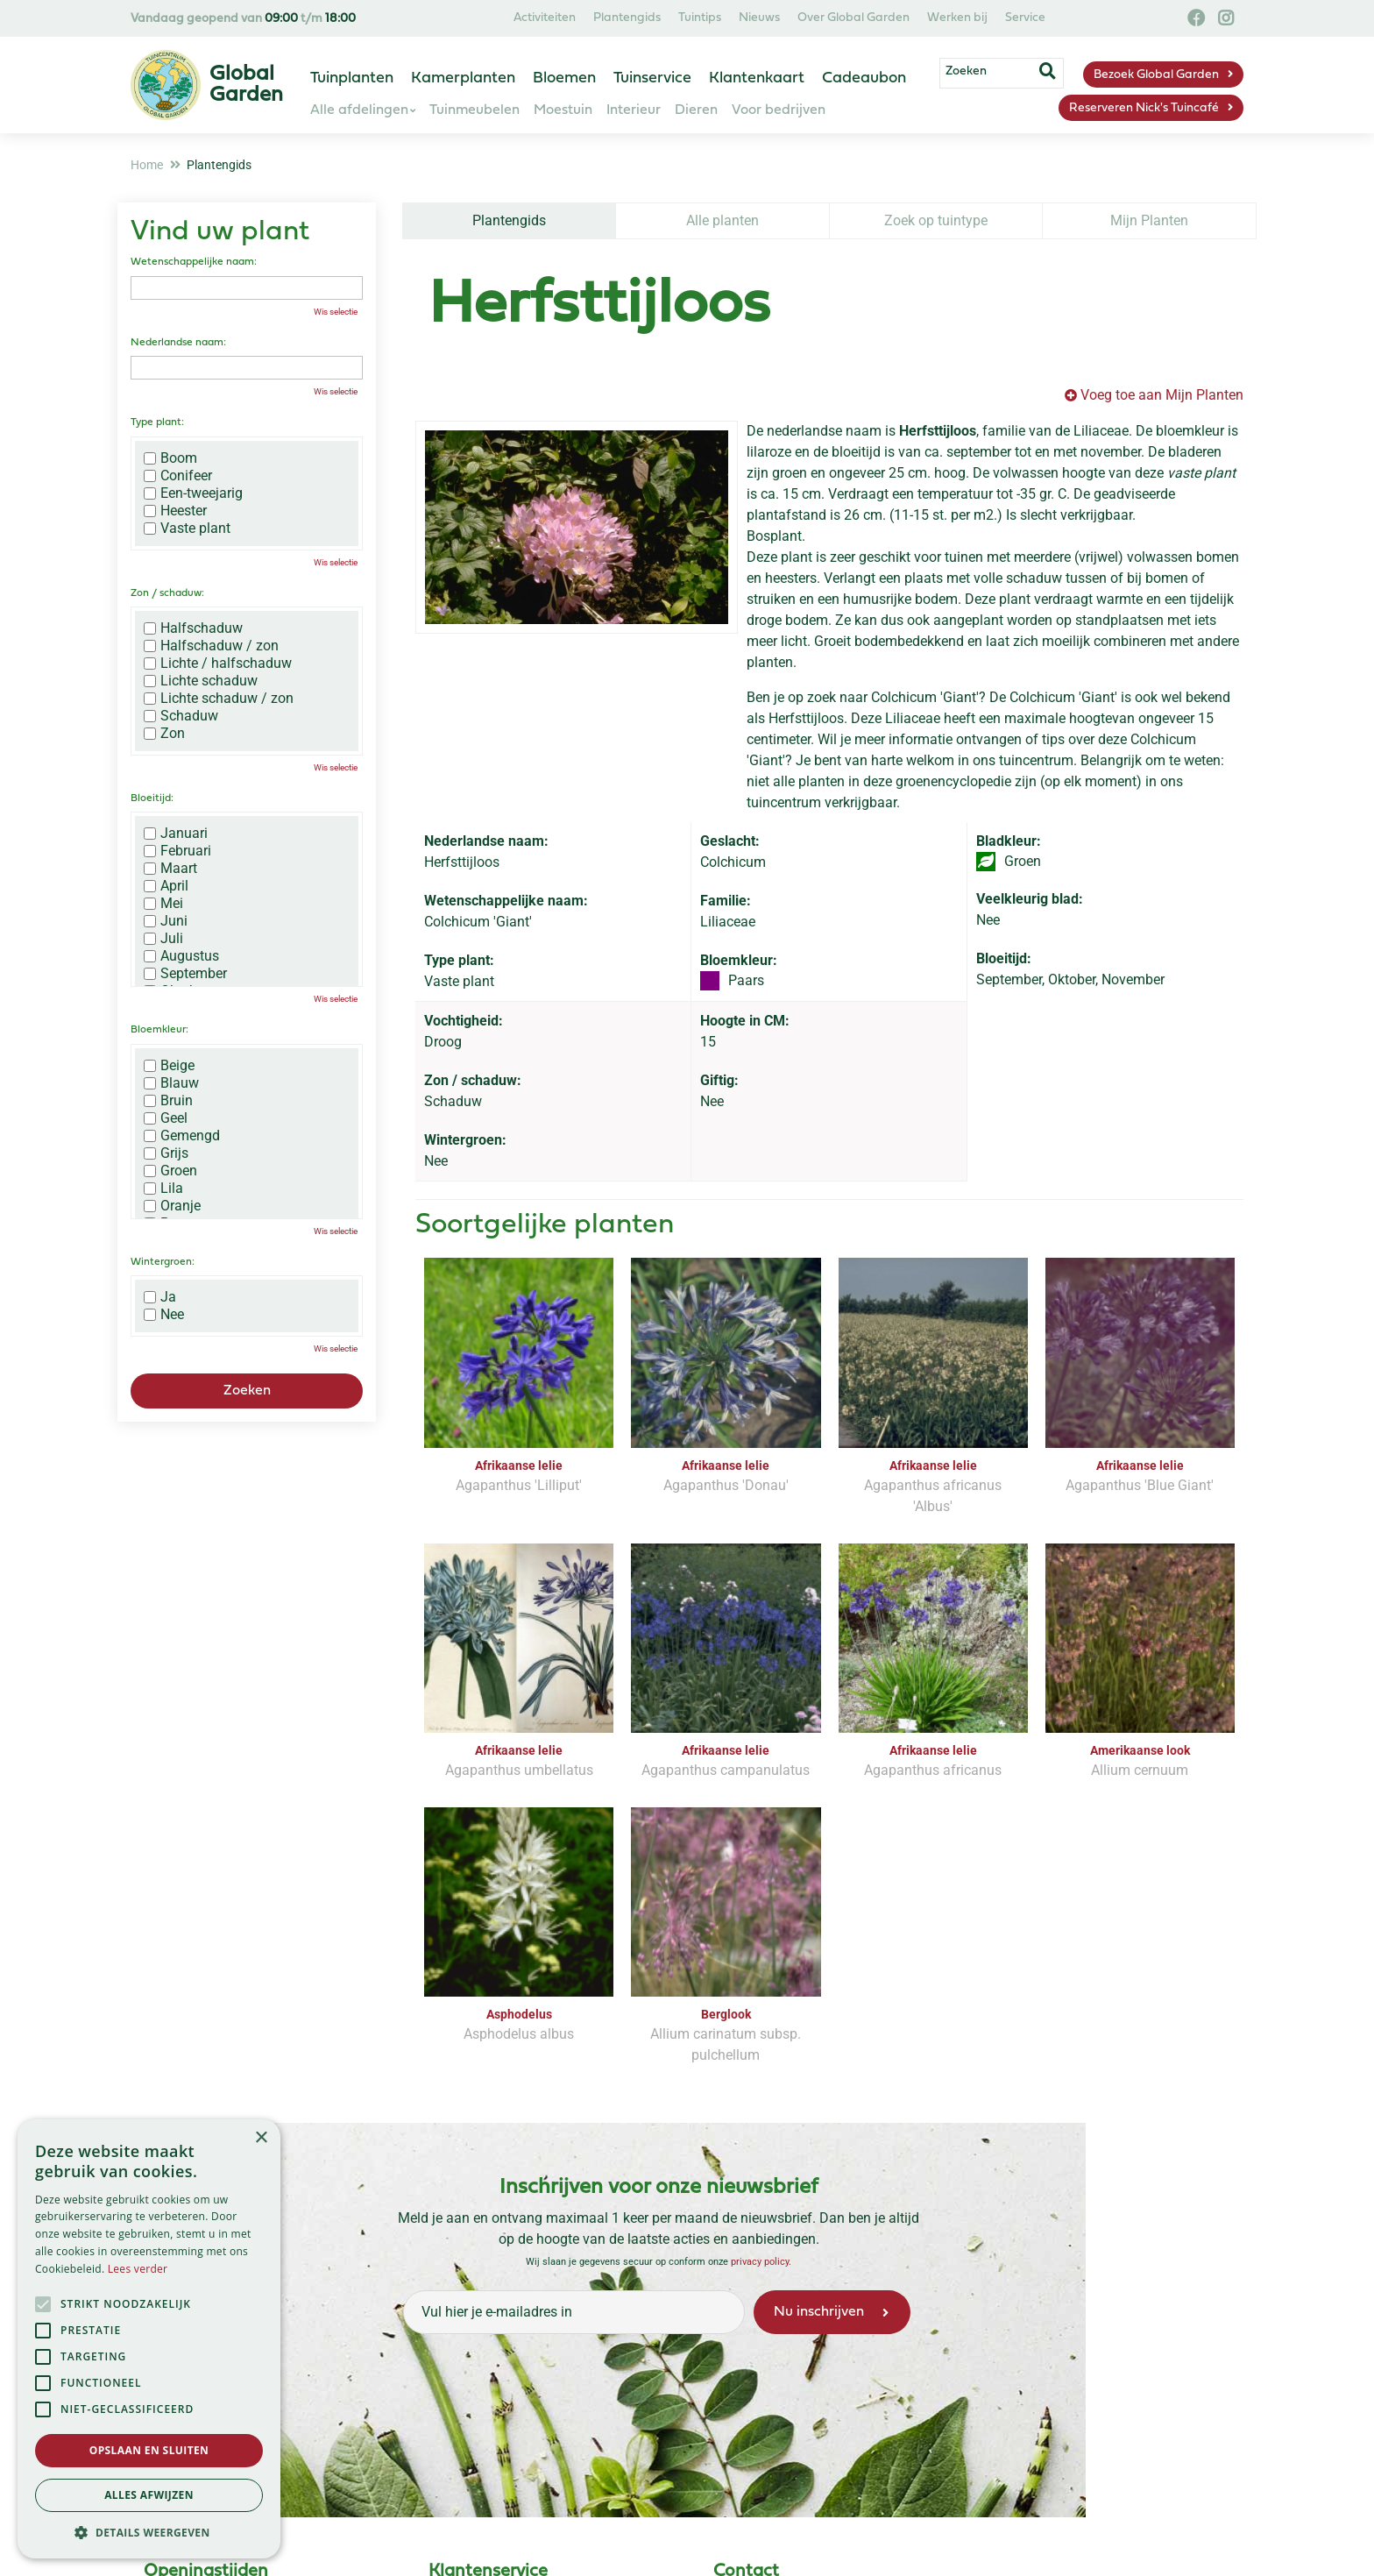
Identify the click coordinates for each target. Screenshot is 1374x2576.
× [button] (260, 2138)
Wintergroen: (163, 1262)
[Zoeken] (1001, 73)
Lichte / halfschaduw (218, 663)
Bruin (168, 1101)
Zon (164, 733)
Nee (164, 1315)
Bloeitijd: (152, 798)
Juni (166, 921)
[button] (149, 2532)
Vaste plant (187, 528)
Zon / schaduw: (167, 593)
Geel (166, 1118)
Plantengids (509, 220)
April (166, 886)
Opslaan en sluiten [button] (149, 2450)
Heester (175, 511)
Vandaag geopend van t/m (243, 19)
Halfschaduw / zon (211, 646)
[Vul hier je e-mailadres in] (574, 2312)
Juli (163, 939)
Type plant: (157, 422)
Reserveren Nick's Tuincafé (1144, 108)
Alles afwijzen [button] (149, 2494)
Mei (163, 904)
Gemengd (182, 1136)
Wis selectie (336, 311)
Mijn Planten (1149, 220)
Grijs (166, 1153)
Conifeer (178, 476)
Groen (170, 1171)
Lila (163, 1188)
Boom (170, 458)
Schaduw (181, 716)
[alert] (149, 2338)
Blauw (171, 1083)
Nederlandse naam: (178, 342)
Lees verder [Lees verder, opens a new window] (138, 2268)
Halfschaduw (193, 628)
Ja (160, 1297)
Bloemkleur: (159, 1029)
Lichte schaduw (201, 681)
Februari (177, 851)
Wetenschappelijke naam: (194, 262)
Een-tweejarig (193, 493)
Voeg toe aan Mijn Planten (1161, 395)
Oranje (172, 1206)
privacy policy (760, 2261)
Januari (176, 833)
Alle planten (722, 220)
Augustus (181, 956)
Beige (169, 1066)
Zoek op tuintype (936, 220)
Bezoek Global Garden (1156, 75)
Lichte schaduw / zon (219, 698)
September (185, 974)
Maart (170, 868)
